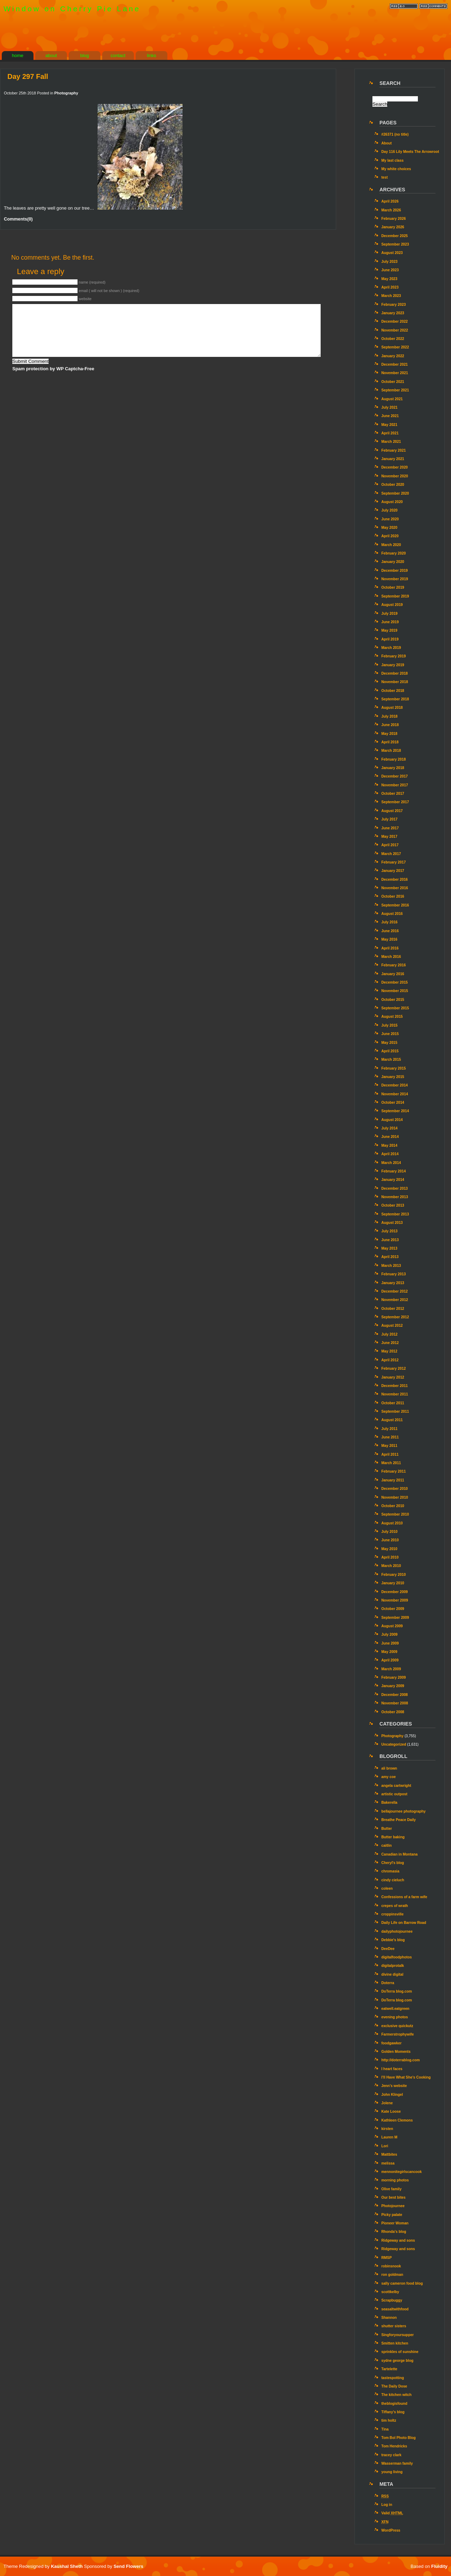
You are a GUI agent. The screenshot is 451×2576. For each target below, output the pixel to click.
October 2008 (392, 1712)
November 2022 (394, 330)
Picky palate (391, 2215)
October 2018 (392, 691)
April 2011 (390, 1454)
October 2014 (392, 1102)
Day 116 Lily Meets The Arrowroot (410, 152)
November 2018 (394, 682)
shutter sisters (393, 2326)
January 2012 (392, 1377)
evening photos (394, 2017)
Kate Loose (391, 2111)
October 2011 (392, 1403)
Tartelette (389, 2369)
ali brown (389, 1768)
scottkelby (390, 2292)
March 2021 (391, 442)
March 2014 (391, 1163)
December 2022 (394, 321)
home (18, 55)
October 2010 (392, 1506)
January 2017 (392, 871)
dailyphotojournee (397, 1931)
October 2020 (392, 485)
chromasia (390, 1871)
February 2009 (393, 1677)
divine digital (392, 1974)
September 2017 (395, 802)
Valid (392, 2513)
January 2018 (392, 768)
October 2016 (392, 896)
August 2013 (392, 1223)
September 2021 (395, 390)
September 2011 (395, 1411)
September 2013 (395, 1214)
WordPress (390, 2530)
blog (84, 55)
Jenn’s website (394, 2086)
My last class (392, 160)
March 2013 (391, 1266)
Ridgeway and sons (398, 2240)
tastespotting (392, 2378)
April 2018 (390, 742)
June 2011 (390, 1437)
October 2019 (392, 587)
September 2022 (395, 347)
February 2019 (393, 656)
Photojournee (392, 2206)
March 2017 (391, 854)
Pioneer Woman (394, 2223)
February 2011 (393, 1471)
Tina (385, 2429)
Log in (386, 2505)
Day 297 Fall (27, 76)
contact (118, 55)
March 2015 (391, 1059)
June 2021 (390, 416)
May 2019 (389, 630)
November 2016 (394, 888)
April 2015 (390, 1051)
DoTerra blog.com (396, 1991)
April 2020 (390, 536)
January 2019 (392, 665)
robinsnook (391, 2266)
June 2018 (390, 725)
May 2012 (389, 1351)
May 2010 (389, 1549)
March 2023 (391, 296)
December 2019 (394, 570)
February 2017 (393, 862)
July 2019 (389, 613)
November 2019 (394, 579)
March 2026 (391, 210)
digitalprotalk (392, 1966)
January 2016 (392, 974)
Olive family (391, 2189)
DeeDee (388, 1949)
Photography (66, 93)
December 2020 (394, 467)
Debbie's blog (393, 1940)
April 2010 (390, 1557)
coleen (387, 1888)
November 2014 (394, 1094)
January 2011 (392, 1480)
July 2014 (389, 1128)
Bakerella (389, 1802)
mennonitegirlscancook (401, 2172)
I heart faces (391, 2069)
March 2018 (391, 751)
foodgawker (391, 2043)
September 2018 (395, 699)
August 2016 (392, 914)
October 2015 (392, 1000)
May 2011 (389, 1446)
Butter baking (392, 1837)
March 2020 (391, 545)
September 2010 (395, 1514)
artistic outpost (394, 1794)
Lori (384, 2146)
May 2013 (389, 1248)
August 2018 (392, 708)
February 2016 (393, 965)
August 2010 (392, 1523)
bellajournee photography (403, 1811)
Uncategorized (393, 1744)
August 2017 (392, 811)
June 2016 (390, 931)
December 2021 (394, 364)
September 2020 (395, 493)
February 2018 (393, 759)
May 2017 (389, 836)
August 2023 (392, 253)
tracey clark (391, 2455)
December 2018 (394, 673)
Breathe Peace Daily (398, 1820)
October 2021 (392, 382)
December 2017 (394, 776)
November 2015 (394, 991)
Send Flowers (128, 2566)
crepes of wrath (394, 1906)
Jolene (387, 2103)
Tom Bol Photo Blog (398, 2438)
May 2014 (389, 1145)
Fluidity (439, 2566)
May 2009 (389, 1652)
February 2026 (393, 219)
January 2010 (392, 1583)
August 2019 (392, 605)
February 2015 (393, 1068)
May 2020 (389, 528)
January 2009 (392, 1686)
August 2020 (392, 502)
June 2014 (390, 1137)
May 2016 (389, 939)
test (384, 177)
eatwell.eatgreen (395, 2009)
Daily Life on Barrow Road (403, 1923)
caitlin (386, 1845)
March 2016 (391, 957)
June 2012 (390, 1343)
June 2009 (390, 1643)
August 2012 (392, 1325)
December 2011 (394, 1386)
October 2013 (392, 1205)
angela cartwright (396, 1786)
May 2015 (389, 1043)
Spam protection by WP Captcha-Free (53, 368)
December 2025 (394, 236)
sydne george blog (397, 2361)
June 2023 (390, 270)
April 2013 (390, 1257)
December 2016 (394, 879)
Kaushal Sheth (67, 2566)
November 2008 (394, 1703)
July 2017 (389, 819)
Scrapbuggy (391, 2300)
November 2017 (394, 785)
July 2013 (389, 1231)
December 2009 (394, 1592)
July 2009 (389, 1634)
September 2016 (395, 905)
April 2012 (390, 1360)
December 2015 (394, 982)
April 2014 (390, 1154)
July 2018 (389, 716)
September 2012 (395, 1317)
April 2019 (390, 639)
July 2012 (389, 1334)
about (51, 55)
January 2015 (392, 1077)
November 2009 (394, 1600)
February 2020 (393, 553)
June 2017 (390, 828)
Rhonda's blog (393, 2232)
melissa (388, 2163)
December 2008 (394, 1695)
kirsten (387, 2129)
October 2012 (392, 1309)
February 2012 (393, 1368)
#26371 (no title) (394, 134)
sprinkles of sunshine (399, 2352)
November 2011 (394, 1394)
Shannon (389, 2318)
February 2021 (393, 450)
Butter (386, 1829)
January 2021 (392, 459)
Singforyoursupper (397, 2335)
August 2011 (392, 1420)
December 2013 (394, 1188)
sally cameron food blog (402, 2283)
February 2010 (393, 1575)
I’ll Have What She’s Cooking (406, 2077)
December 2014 (394, 1085)
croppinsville (392, 1914)
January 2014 (392, 1180)
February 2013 (393, 1274)
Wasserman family (397, 2463)
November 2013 (394, 1197)
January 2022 (392, 356)
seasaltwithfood (394, 2309)
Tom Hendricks (394, 2446)
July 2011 (389, 1429)
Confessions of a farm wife (404, 1897)
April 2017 (390, 845)
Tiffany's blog (392, 2412)
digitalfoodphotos (396, 1957)
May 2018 (389, 734)
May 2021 (389, 425)
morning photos (395, 2180)
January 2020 (392, 562)
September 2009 (395, 1618)
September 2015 (395, 1008)
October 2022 (392, 339)
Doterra (387, 1983)
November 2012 (394, 1300)
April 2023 (390, 287)
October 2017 (392, 793)
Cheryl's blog (392, 1863)
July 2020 (389, 510)
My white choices (396, 169)
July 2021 (389, 407)
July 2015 (389, 1025)
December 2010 (394, 1489)
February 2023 (393, 304)
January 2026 (392, 227)
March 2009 (391, 1669)
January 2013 (392, 1283)
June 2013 (390, 1240)
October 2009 (392, 1609)
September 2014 (395, 1111)
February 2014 (393, 1171)
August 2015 (392, 1016)
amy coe (388, 1777)
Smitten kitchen (394, 2343)
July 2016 (389, 922)
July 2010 (389, 1532)
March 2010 (391, 1566)
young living (391, 2472)
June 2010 (390, 1540)
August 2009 (392, 1626)
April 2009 (390, 1660)
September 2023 (395, 244)
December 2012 (394, 1291)
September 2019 (395, 596)
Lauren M (389, 2137)
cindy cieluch (392, 1880)
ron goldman (392, 2275)
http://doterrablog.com (400, 2060)
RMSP (386, 2258)
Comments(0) (18, 219)
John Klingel (392, 2095)
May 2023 (389, 279)
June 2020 (390, 519)
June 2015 (390, 1034)
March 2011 (391, 1463)
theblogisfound (394, 2403)
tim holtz (388, 2420)
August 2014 (392, 1120)
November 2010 (394, 1497)
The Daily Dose (394, 2386)
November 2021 (394, 373)
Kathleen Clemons (397, 2120)
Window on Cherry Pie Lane (72, 9)
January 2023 (392, 313)
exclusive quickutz (397, 2026)
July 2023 (389, 262)
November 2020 (394, 476)
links (151, 55)
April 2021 (390, 433)
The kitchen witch (396, 2395)
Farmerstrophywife (397, 2034)
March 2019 (391, 648)
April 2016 (390, 948)
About (386, 143)
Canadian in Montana (399, 1854)
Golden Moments (395, 2052)
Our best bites (393, 2197)
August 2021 (392, 399)
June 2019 (390, 622)
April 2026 (390, 201)
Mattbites (389, 2154)
